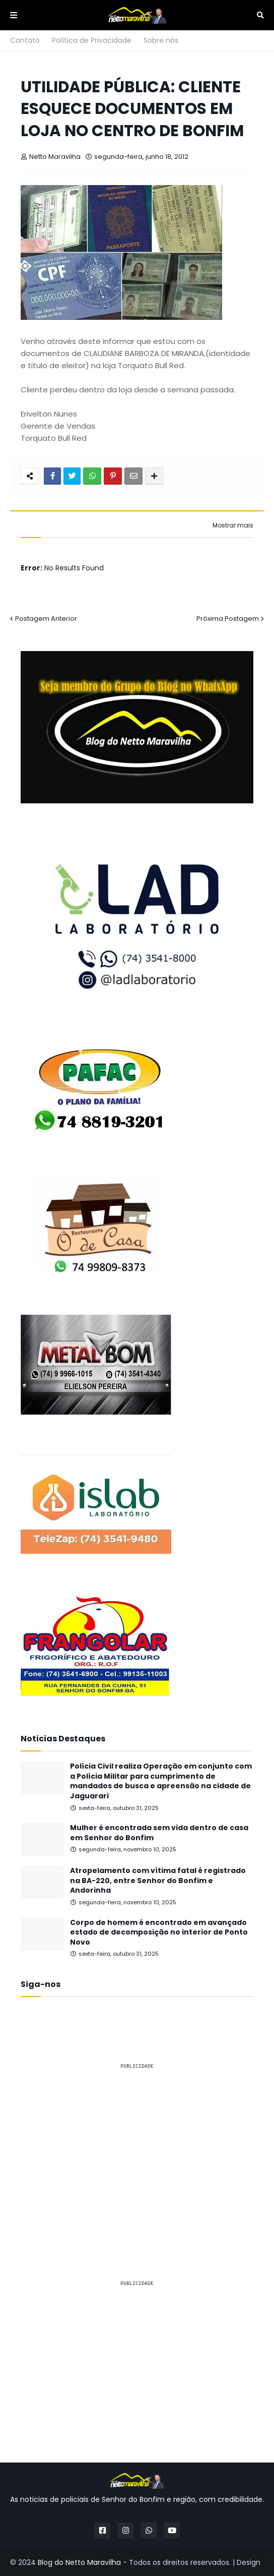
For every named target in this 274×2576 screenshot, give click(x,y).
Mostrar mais (233, 525)
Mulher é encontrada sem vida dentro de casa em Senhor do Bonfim (159, 1833)
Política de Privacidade (91, 40)
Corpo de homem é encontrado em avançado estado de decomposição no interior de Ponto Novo (159, 1932)
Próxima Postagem (227, 618)
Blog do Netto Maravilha (79, 2562)
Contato (25, 40)
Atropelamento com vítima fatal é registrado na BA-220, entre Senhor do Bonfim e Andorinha (158, 1880)
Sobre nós (161, 40)
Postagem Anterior (46, 618)
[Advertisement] (137, 2148)
